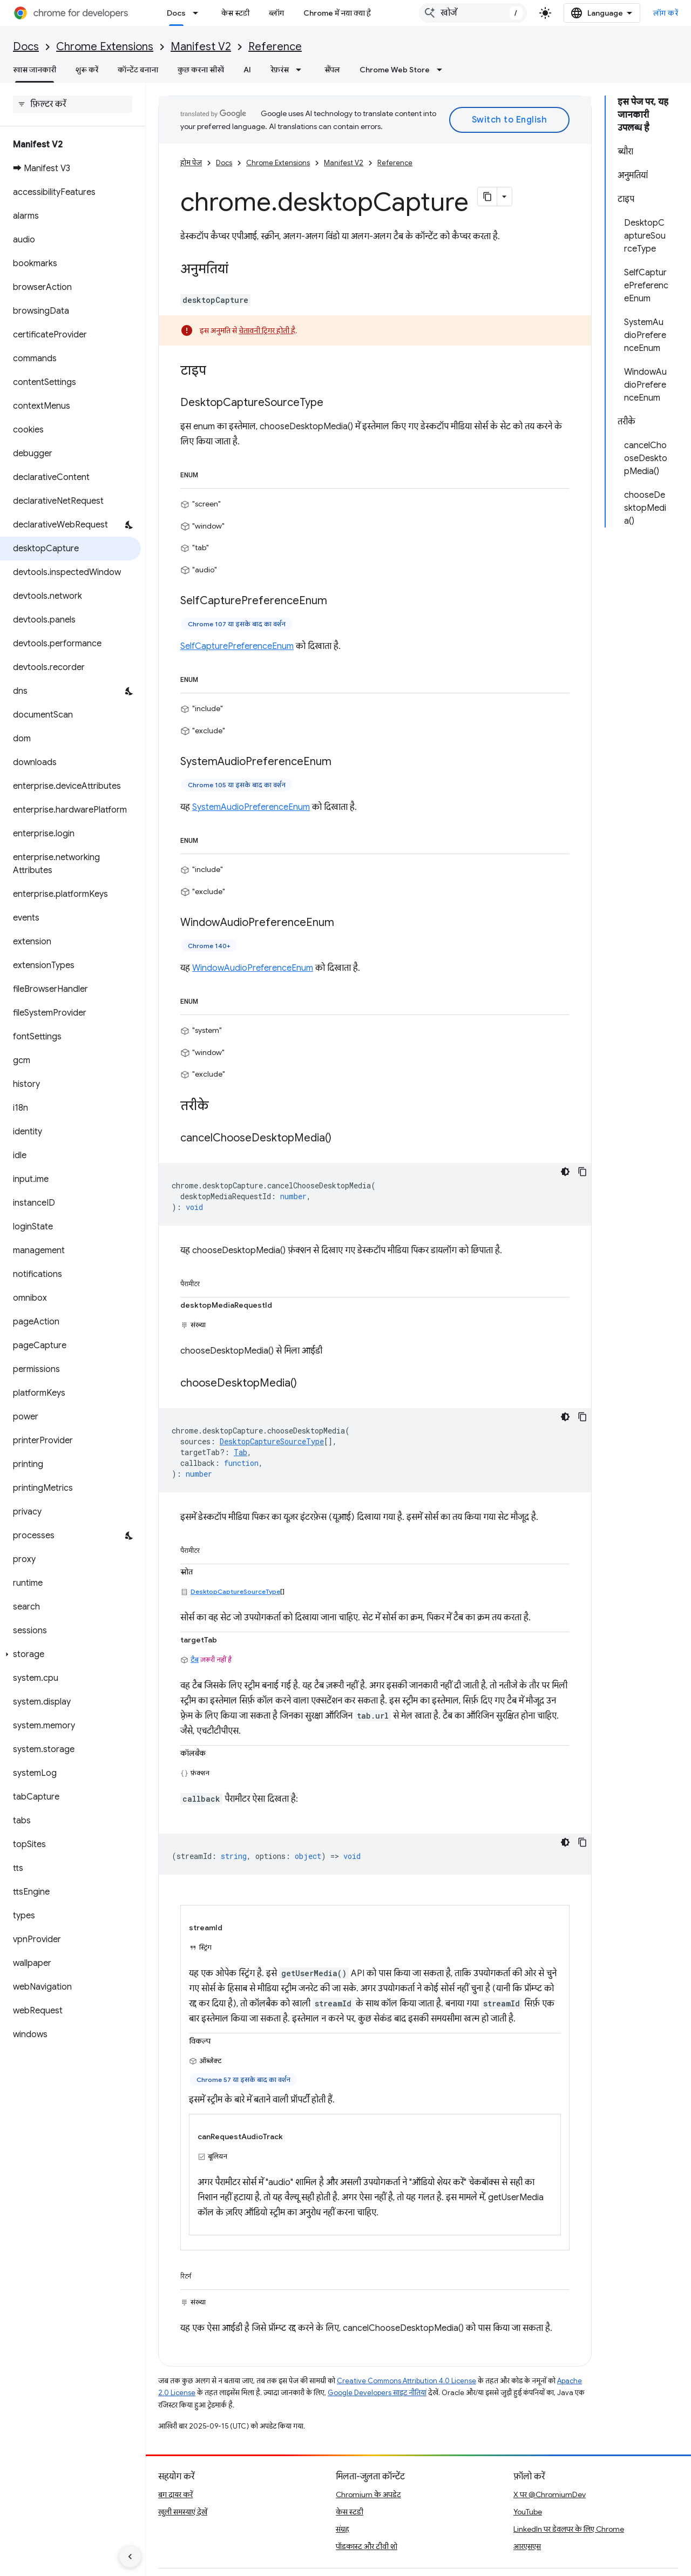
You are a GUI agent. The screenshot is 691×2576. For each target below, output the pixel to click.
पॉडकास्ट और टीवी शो (366, 2546)
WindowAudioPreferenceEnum (252, 968)
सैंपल (332, 70)
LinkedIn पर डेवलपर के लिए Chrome (568, 2529)
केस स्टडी (235, 13)
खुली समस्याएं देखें (182, 2512)
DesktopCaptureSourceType (235, 1591)
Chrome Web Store (395, 70)
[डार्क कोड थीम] (565, 1171)
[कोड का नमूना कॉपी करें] (582, 1171)
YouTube (527, 2512)
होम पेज (191, 162)
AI (247, 70)
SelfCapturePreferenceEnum (237, 646)
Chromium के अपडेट (368, 2494)
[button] (70, 1654)
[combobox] (473, 13)
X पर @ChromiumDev (549, 2494)
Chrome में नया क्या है (337, 13)
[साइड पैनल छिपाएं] (130, 2556)
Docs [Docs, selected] (176, 13)
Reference (275, 46)
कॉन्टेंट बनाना (138, 70)
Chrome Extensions (104, 46)
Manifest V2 (201, 46)
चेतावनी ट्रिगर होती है (267, 330)
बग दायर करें (175, 2494)
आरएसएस (527, 2546)
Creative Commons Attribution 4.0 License (406, 2380)
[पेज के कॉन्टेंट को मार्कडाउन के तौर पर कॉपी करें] (487, 196)
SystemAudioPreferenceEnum (251, 807)
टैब (195, 1659)
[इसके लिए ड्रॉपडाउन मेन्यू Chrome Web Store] (443, 69)
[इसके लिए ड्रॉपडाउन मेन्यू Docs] (199, 12)
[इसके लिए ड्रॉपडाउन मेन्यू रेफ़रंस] (302, 69)
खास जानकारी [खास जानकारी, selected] (34, 70)
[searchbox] (72, 104)
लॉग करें (666, 13)
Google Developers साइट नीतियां (377, 2392)
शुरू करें (87, 70)
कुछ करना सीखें (201, 70)
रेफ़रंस (279, 70)
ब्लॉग (276, 13)
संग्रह (342, 2529)
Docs (26, 46)
